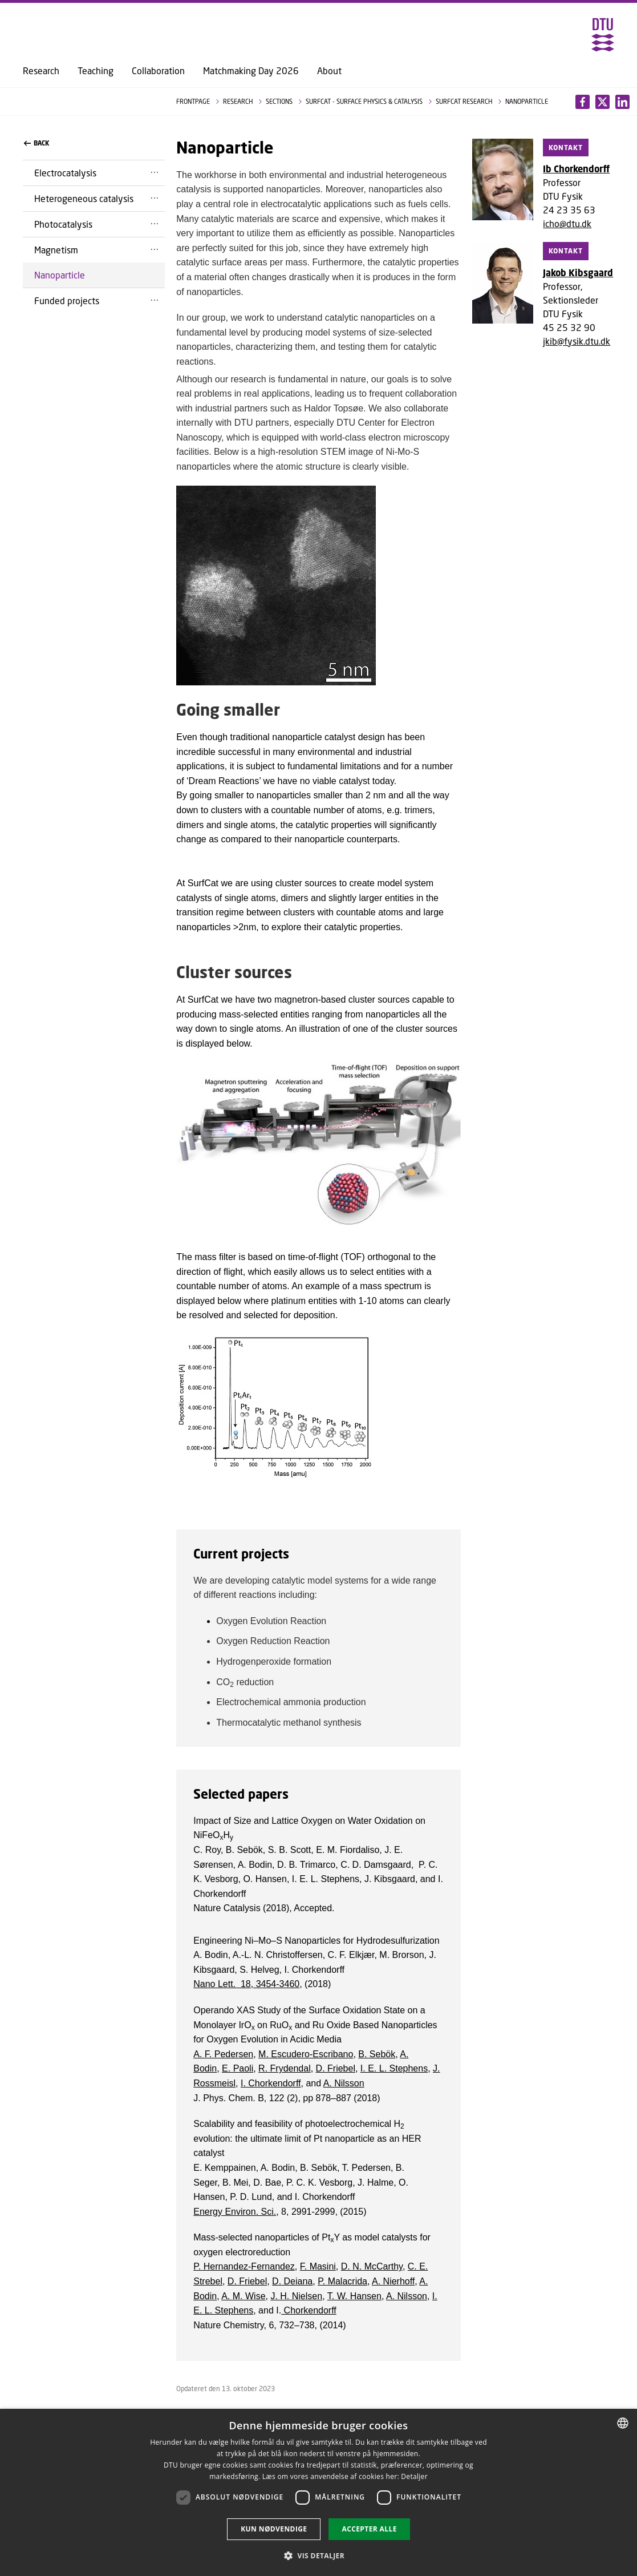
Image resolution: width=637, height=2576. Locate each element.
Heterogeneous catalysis (83, 198)
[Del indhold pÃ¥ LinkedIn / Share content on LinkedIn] (602, 102)
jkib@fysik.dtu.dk (576, 341)
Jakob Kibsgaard (578, 272)
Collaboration (158, 70)
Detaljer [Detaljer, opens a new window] (414, 2476)
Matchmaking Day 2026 (251, 70)
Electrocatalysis (65, 172)
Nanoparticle (59, 274)
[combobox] (622, 2423)
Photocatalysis (63, 224)
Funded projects (66, 300)
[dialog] (318, 2492)
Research (41, 70)
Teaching (95, 70)
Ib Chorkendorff (576, 169)
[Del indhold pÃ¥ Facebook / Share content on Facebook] (582, 102)
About (329, 70)
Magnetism (56, 249)
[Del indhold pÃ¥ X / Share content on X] (622, 102)
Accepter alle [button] (369, 2529)
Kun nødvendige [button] (274, 2529)
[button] (318, 2555)
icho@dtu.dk (567, 223)
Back (36, 143)
